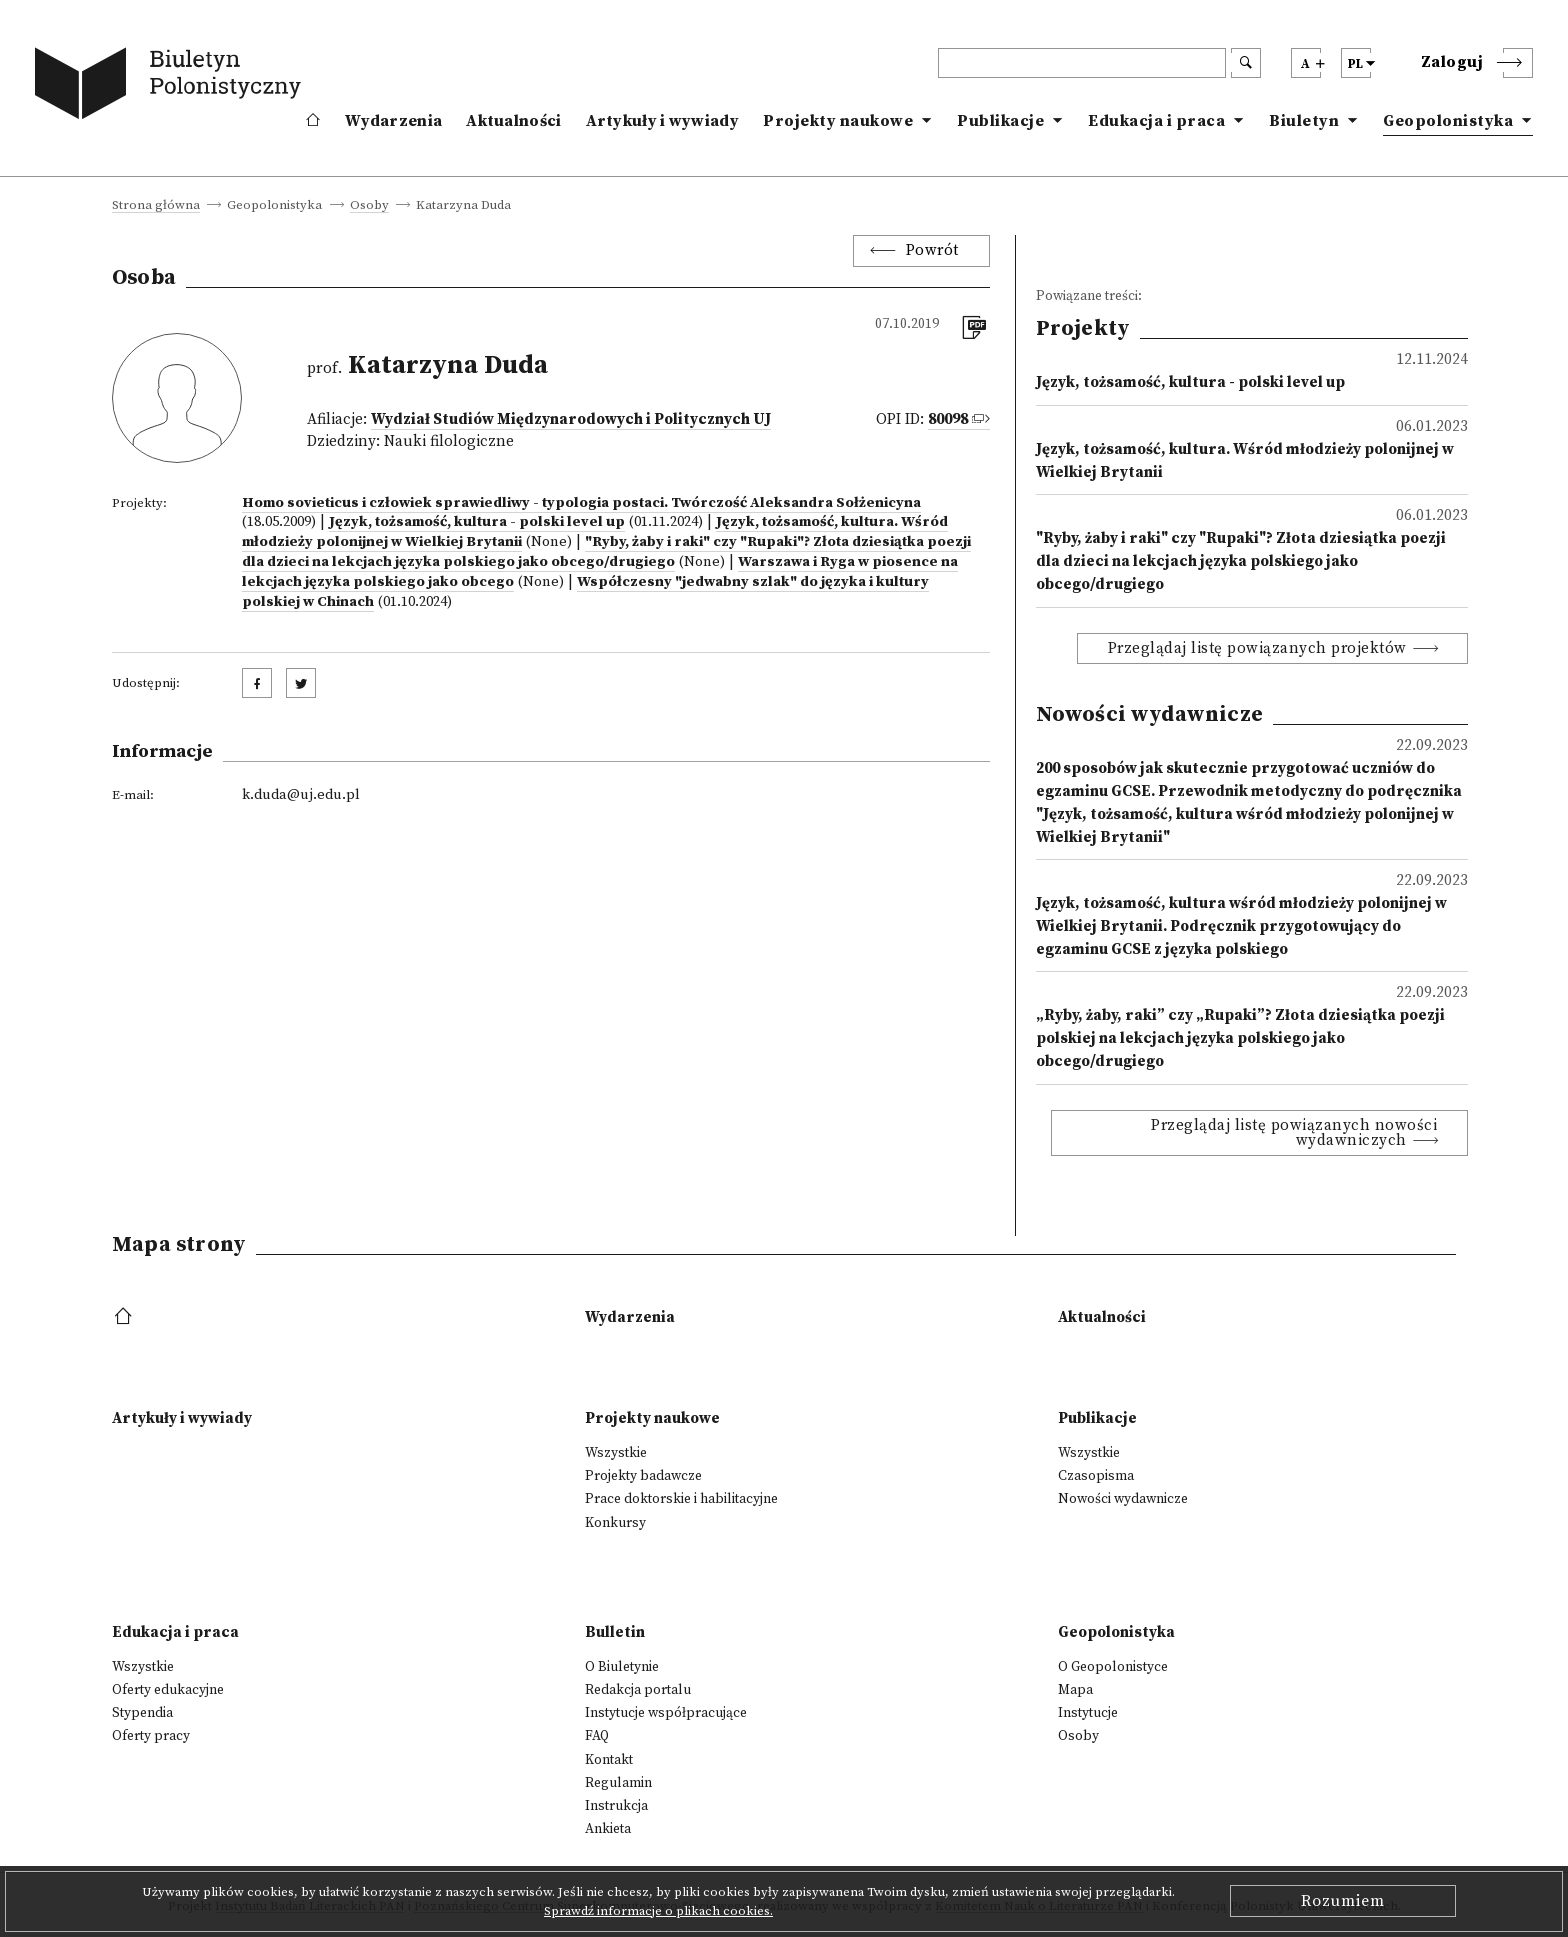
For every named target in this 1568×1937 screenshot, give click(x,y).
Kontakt (609, 1760)
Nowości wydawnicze (1123, 1499)
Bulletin (615, 1632)
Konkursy (615, 1523)
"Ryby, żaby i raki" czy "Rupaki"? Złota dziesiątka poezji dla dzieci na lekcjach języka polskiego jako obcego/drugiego (606, 552)
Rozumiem (1343, 1901)
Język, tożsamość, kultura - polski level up (477, 522)
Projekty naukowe (838, 121)
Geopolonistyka (1448, 121)
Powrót (932, 250)
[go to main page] (172, 87)
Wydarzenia (393, 121)
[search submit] (1246, 63)
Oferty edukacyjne (168, 1690)
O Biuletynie (622, 1667)
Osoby (369, 206)
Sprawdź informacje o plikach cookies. (658, 1911)
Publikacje (1000, 121)
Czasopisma (1096, 1476)
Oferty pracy (151, 1736)
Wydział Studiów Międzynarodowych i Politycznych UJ (571, 419)
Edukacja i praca (1156, 121)
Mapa (1075, 1690)
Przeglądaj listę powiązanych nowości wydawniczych (1294, 1133)
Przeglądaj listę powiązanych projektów (1257, 648)
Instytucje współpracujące (666, 1713)
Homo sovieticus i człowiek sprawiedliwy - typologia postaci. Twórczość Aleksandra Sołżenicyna (581, 503)
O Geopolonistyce (1113, 1667)
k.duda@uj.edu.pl (301, 795)
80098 (948, 419)
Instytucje (1088, 1713)
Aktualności (513, 121)
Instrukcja (616, 1806)
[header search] (1082, 63)
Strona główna (156, 206)
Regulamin (618, 1783)
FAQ (597, 1736)
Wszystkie (616, 1453)
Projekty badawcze (643, 1476)
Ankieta (608, 1829)
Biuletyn (1304, 121)
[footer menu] (125, 1317)
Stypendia (142, 1713)
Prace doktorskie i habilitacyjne (681, 1499)
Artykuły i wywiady (662, 121)
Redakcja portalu (638, 1690)
